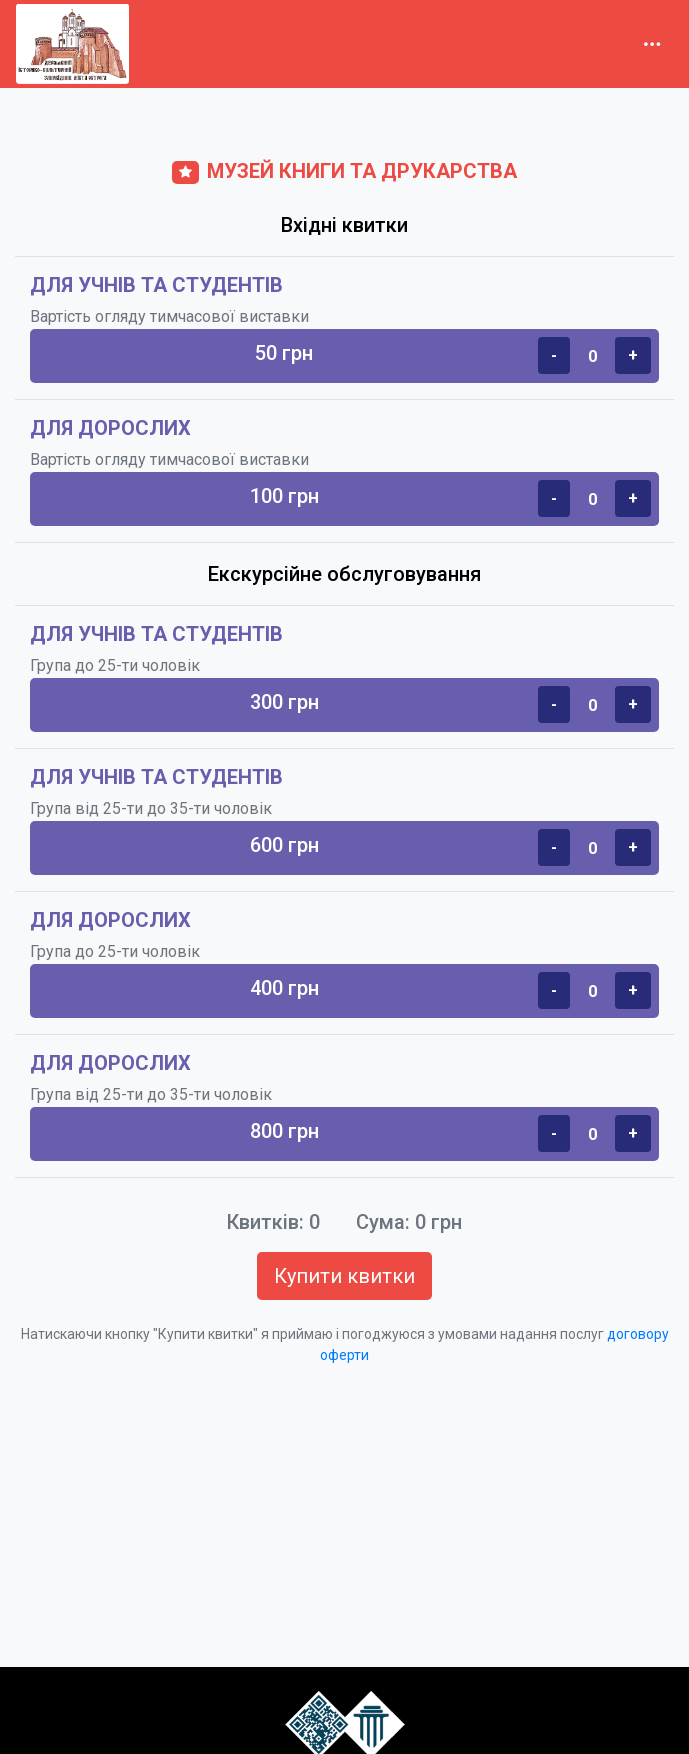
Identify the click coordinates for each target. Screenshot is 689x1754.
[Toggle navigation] (652, 44)
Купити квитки (344, 1276)
